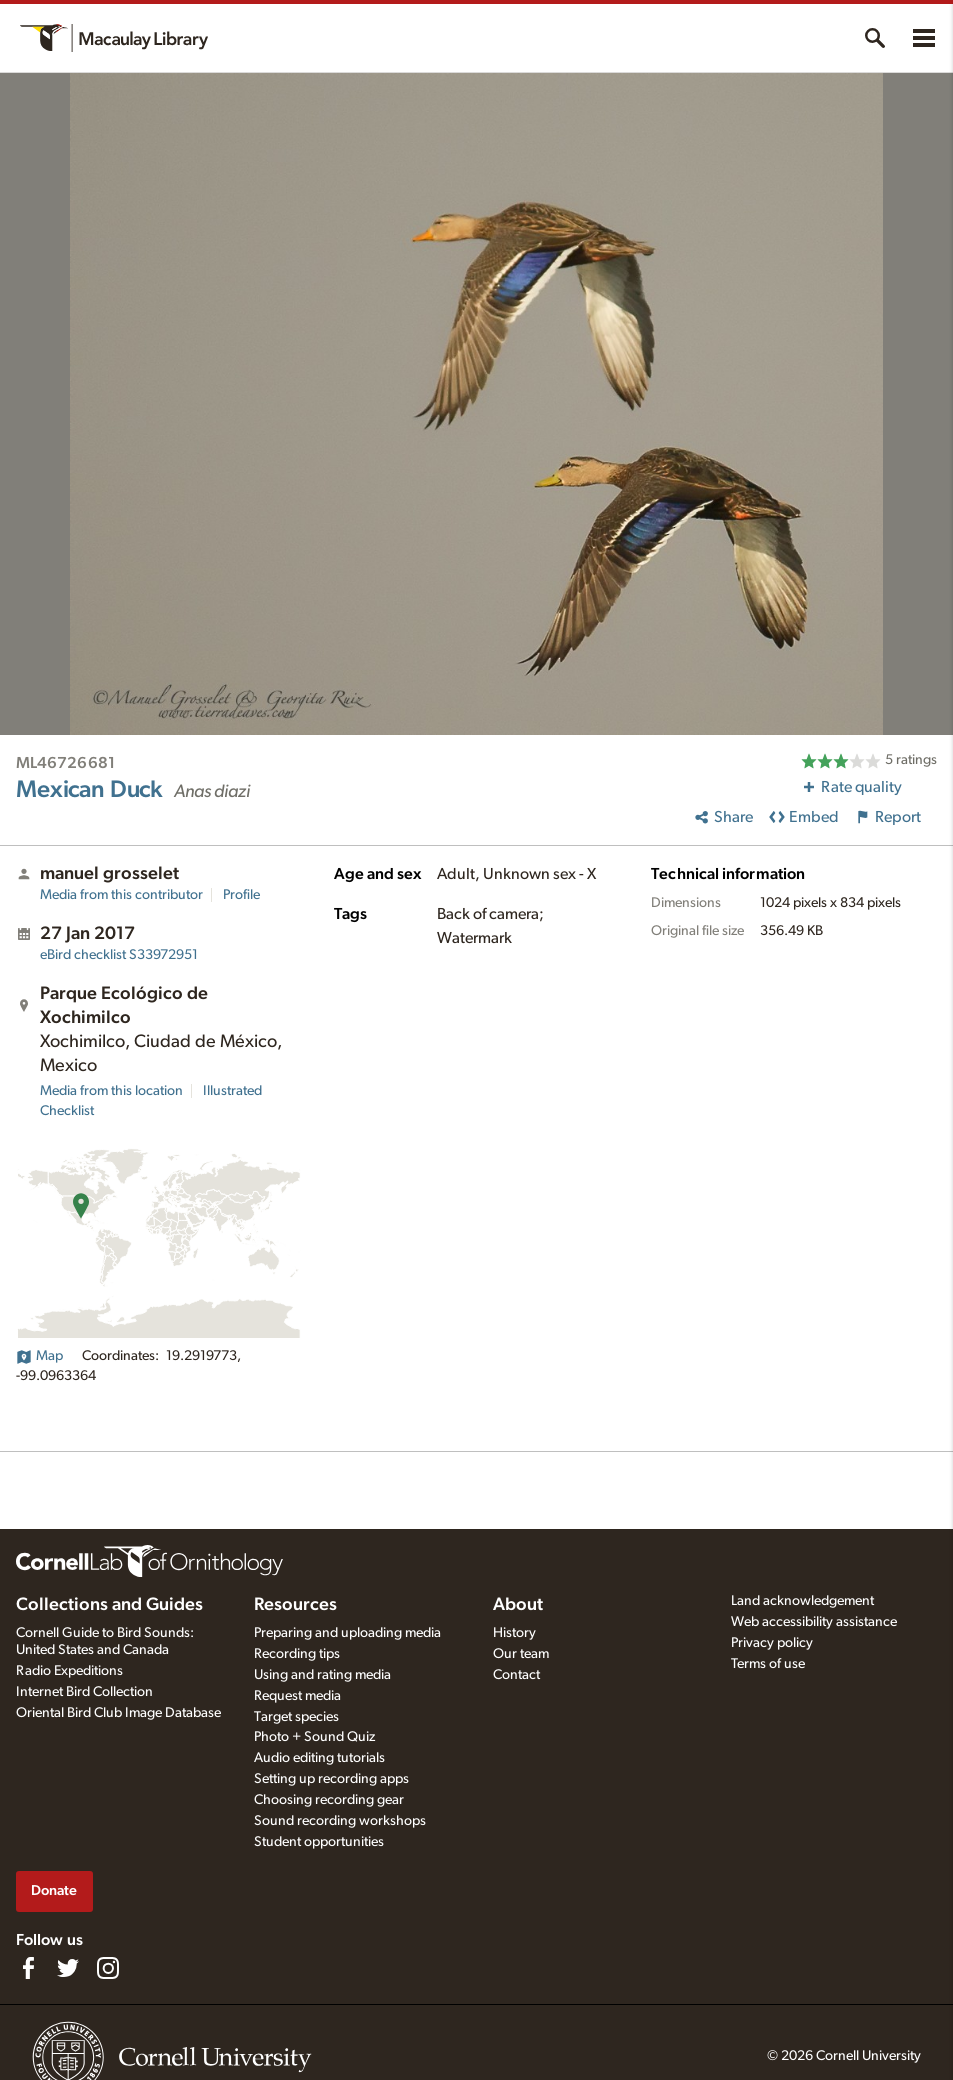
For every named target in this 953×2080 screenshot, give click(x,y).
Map (39, 1356)
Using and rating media (322, 1675)
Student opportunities (319, 1842)
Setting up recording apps (331, 1779)
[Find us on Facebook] (28, 1968)
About (518, 1605)
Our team (521, 1654)
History (514, 1633)
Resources (295, 1605)
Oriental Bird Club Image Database (118, 1713)
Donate (54, 1890)
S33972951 (119, 955)
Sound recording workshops (340, 1821)
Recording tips (297, 1654)
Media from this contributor (121, 895)
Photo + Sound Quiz (314, 1737)
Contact (516, 1675)
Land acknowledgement (802, 1601)
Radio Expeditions (69, 1671)
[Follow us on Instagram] (108, 1968)
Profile (241, 895)
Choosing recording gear (329, 1800)
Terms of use (768, 1664)
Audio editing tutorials (319, 1758)
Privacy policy (772, 1643)
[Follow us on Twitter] (68, 1968)
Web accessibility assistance (814, 1622)
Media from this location (111, 1091)
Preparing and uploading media (347, 1633)
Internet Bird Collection (84, 1692)
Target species (296, 1717)
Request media (297, 1696)
